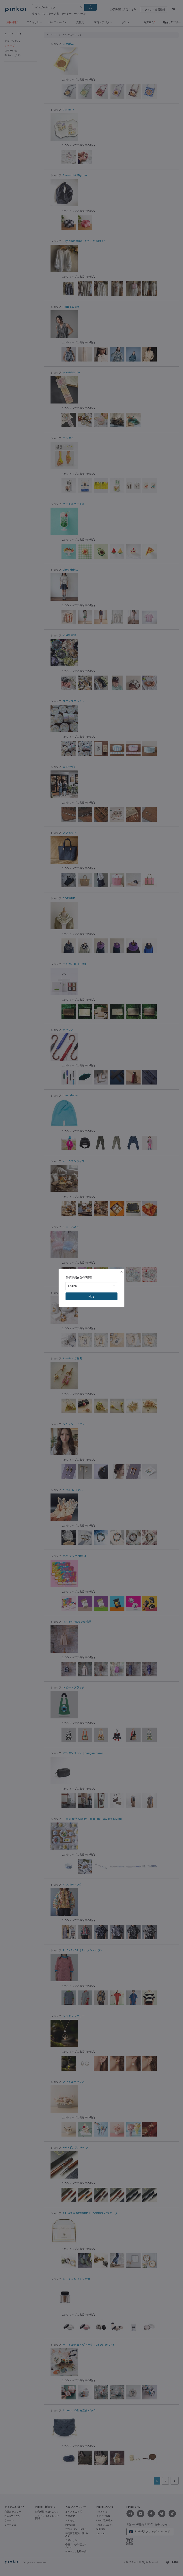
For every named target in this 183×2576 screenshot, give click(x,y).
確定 (91, 1296)
